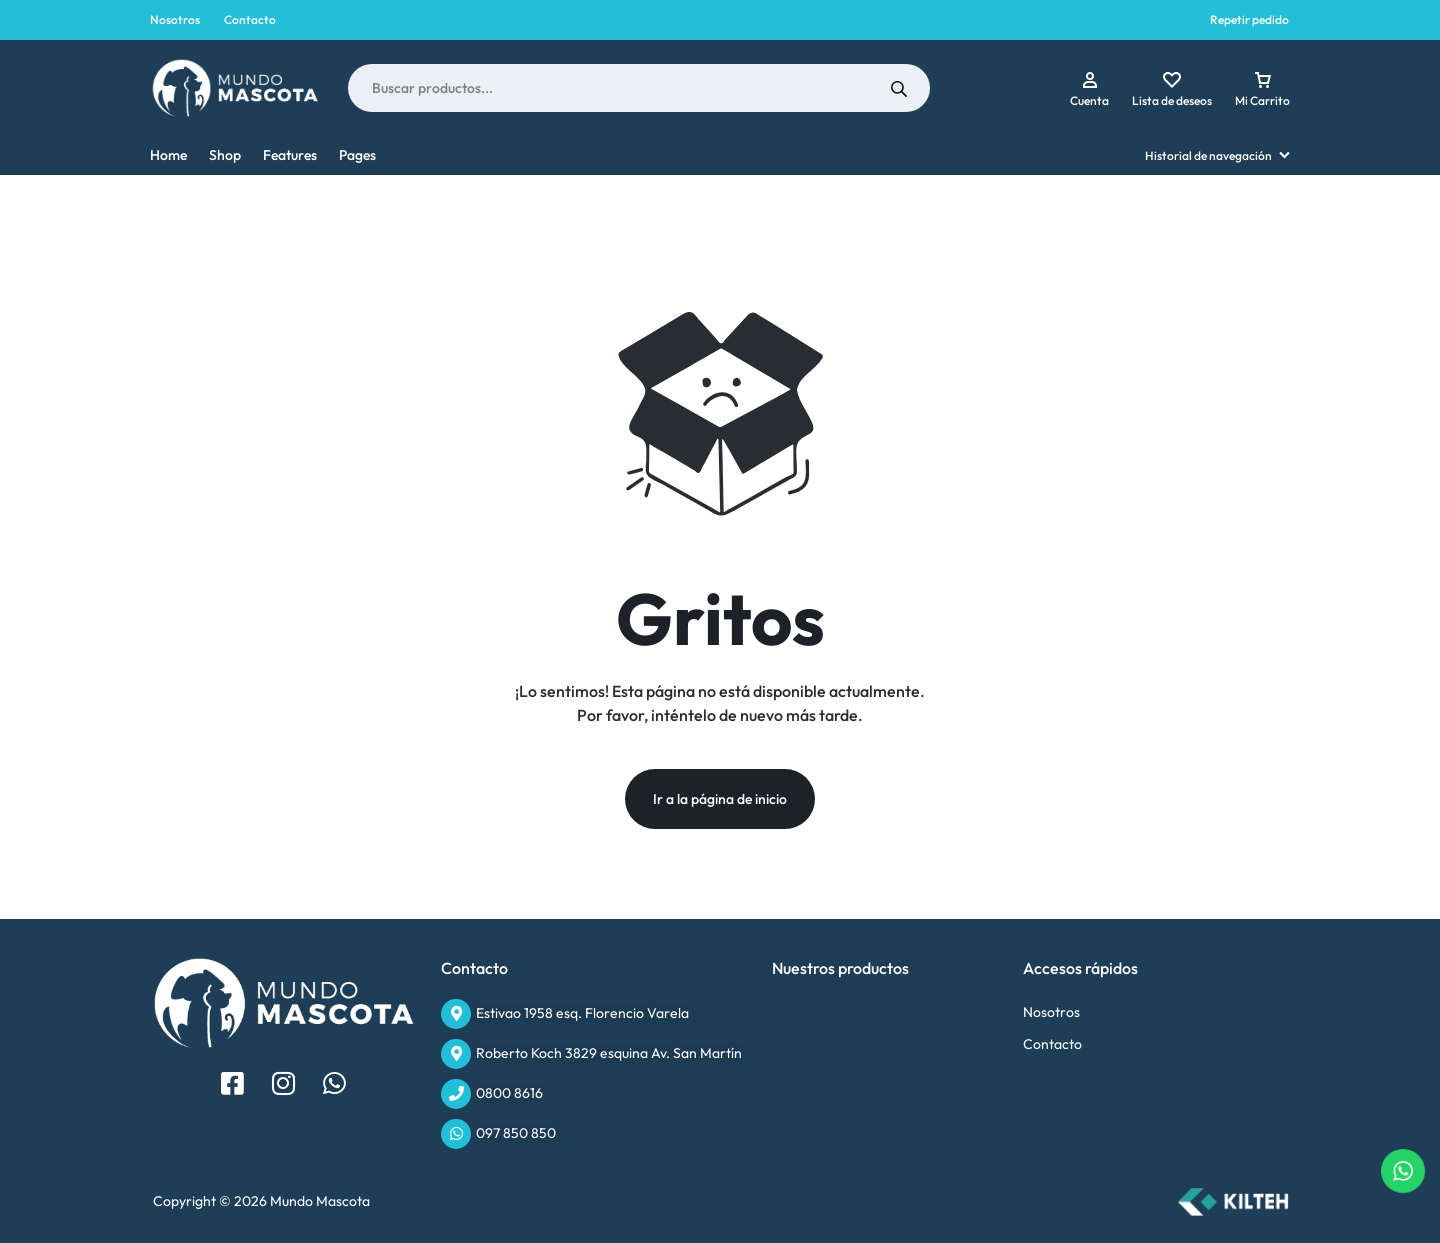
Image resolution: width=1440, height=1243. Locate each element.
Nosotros (175, 19)
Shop (225, 155)
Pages (357, 155)
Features (290, 155)
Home (168, 155)
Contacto (250, 19)
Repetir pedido (1249, 19)
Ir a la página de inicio (720, 799)
